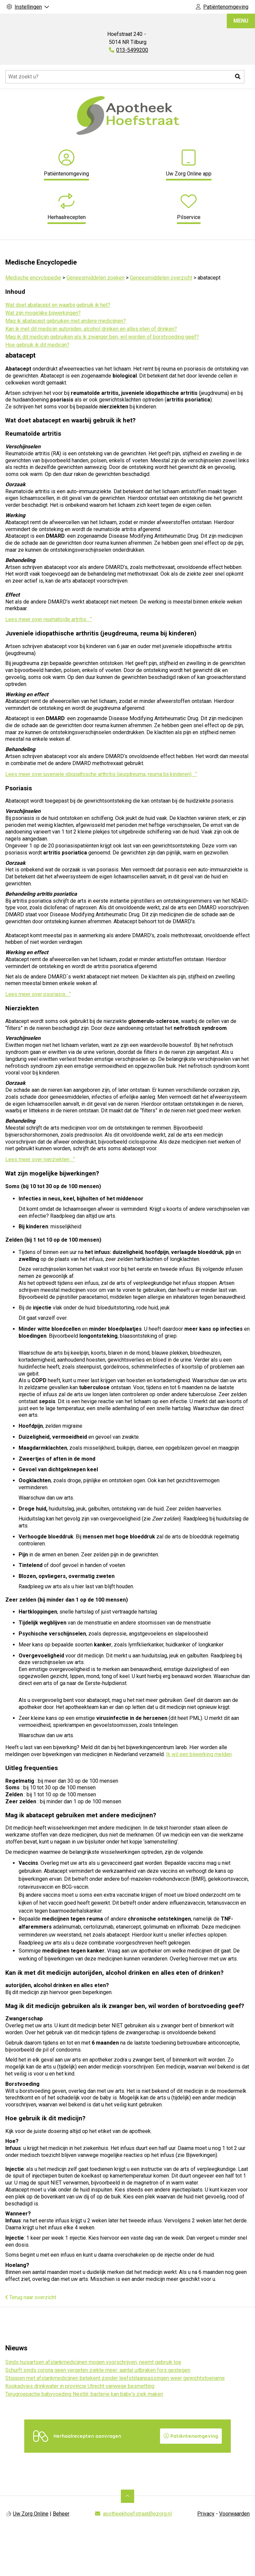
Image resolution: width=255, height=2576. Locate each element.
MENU (240, 21)
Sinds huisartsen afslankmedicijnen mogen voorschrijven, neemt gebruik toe (93, 2362)
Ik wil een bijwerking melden (199, 1754)
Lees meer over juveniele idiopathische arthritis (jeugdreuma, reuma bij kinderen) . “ (101, 774)
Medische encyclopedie (33, 278)
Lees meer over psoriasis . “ (38, 994)
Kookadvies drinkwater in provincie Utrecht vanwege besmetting (79, 2386)
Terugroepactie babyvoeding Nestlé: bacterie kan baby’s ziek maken (84, 2394)
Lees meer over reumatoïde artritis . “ (48, 619)
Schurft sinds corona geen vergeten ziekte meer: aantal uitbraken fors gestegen (97, 2370)
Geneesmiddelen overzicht (161, 278)
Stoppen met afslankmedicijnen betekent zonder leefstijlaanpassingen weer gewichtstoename (115, 2378)
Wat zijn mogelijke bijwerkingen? (43, 313)
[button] (237, 76)
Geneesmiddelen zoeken (95, 278)
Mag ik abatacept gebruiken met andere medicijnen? (65, 321)
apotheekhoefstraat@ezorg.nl (137, 2513)
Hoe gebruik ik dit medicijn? (37, 345)
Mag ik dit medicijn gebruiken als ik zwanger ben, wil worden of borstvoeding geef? (102, 337)
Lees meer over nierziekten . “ (40, 1159)
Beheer (61, 2513)
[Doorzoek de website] (124, 76)
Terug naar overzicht (30, 2297)
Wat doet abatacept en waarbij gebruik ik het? (57, 305)
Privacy (205, 2513)
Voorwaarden (234, 2513)
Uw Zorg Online (30, 2513)
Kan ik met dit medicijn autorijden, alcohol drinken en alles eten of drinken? (91, 329)
